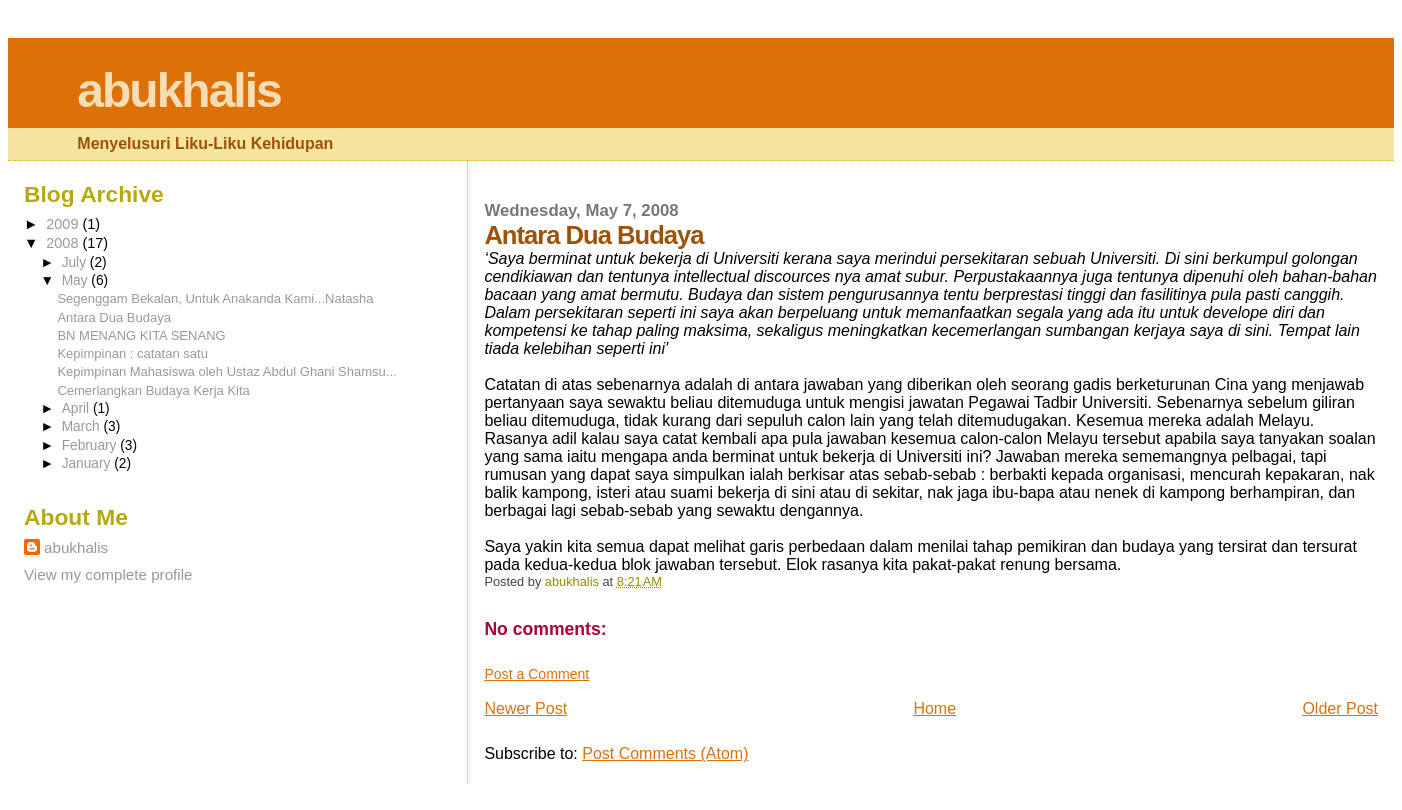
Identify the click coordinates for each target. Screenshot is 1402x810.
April (77, 408)
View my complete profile (108, 574)
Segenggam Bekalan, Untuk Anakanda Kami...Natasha (215, 298)
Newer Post (525, 708)
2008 (64, 243)
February (91, 445)
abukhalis (178, 90)
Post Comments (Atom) (665, 753)
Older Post (1340, 708)
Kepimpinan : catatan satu (132, 353)
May (77, 280)
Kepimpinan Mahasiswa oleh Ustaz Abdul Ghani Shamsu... (226, 371)
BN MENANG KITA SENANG (141, 335)
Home (934, 708)
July (76, 262)
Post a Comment (536, 674)
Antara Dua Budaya (114, 317)
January (88, 463)
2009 (64, 224)
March (83, 426)
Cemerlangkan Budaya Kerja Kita (153, 390)
